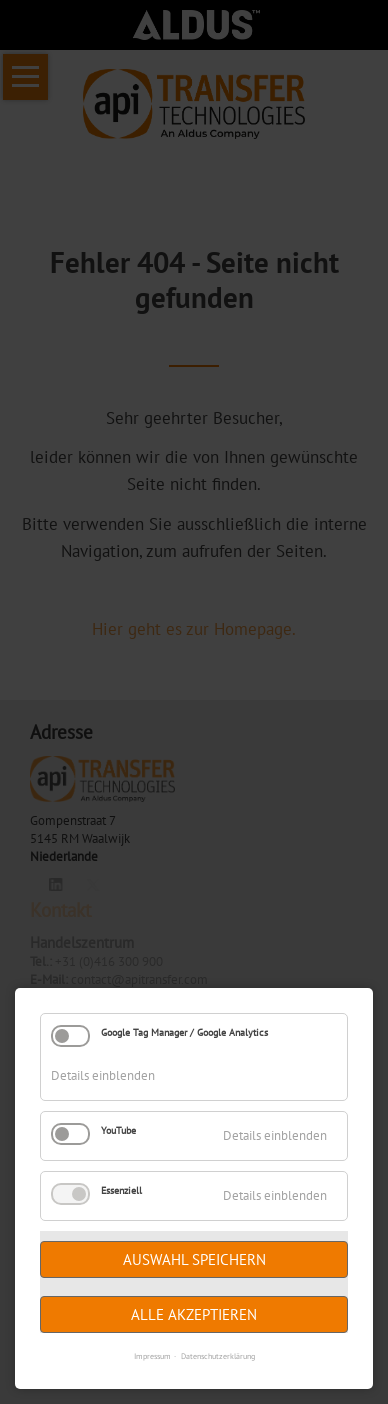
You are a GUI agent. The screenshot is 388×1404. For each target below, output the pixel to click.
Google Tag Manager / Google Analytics (184, 1032)
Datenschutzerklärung (218, 1356)
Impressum (152, 1356)
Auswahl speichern (194, 1259)
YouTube (118, 1130)
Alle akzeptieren (194, 1314)
